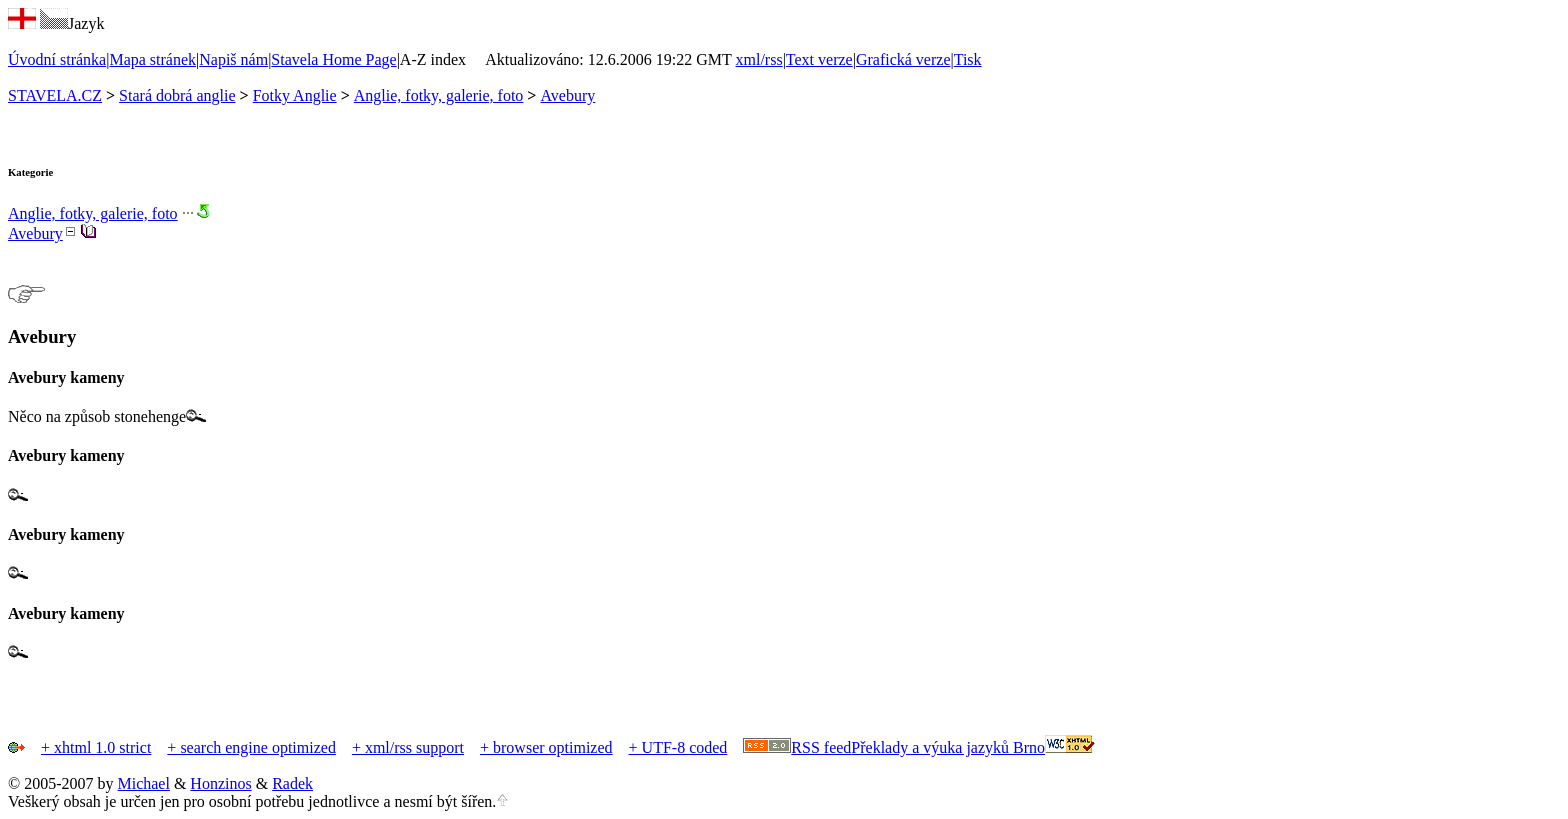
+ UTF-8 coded (678, 747)
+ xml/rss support (408, 747)
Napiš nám (233, 59)
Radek (292, 783)
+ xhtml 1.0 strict (96, 747)
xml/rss (759, 59)
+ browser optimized (546, 747)
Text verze (819, 59)
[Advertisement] (242, 669)
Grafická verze (903, 59)
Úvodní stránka (57, 59)
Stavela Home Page (333, 59)
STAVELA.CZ (55, 95)
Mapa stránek (152, 59)
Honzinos (220, 783)
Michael (143, 783)
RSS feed (821, 747)
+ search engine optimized (251, 747)
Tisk (968, 59)
